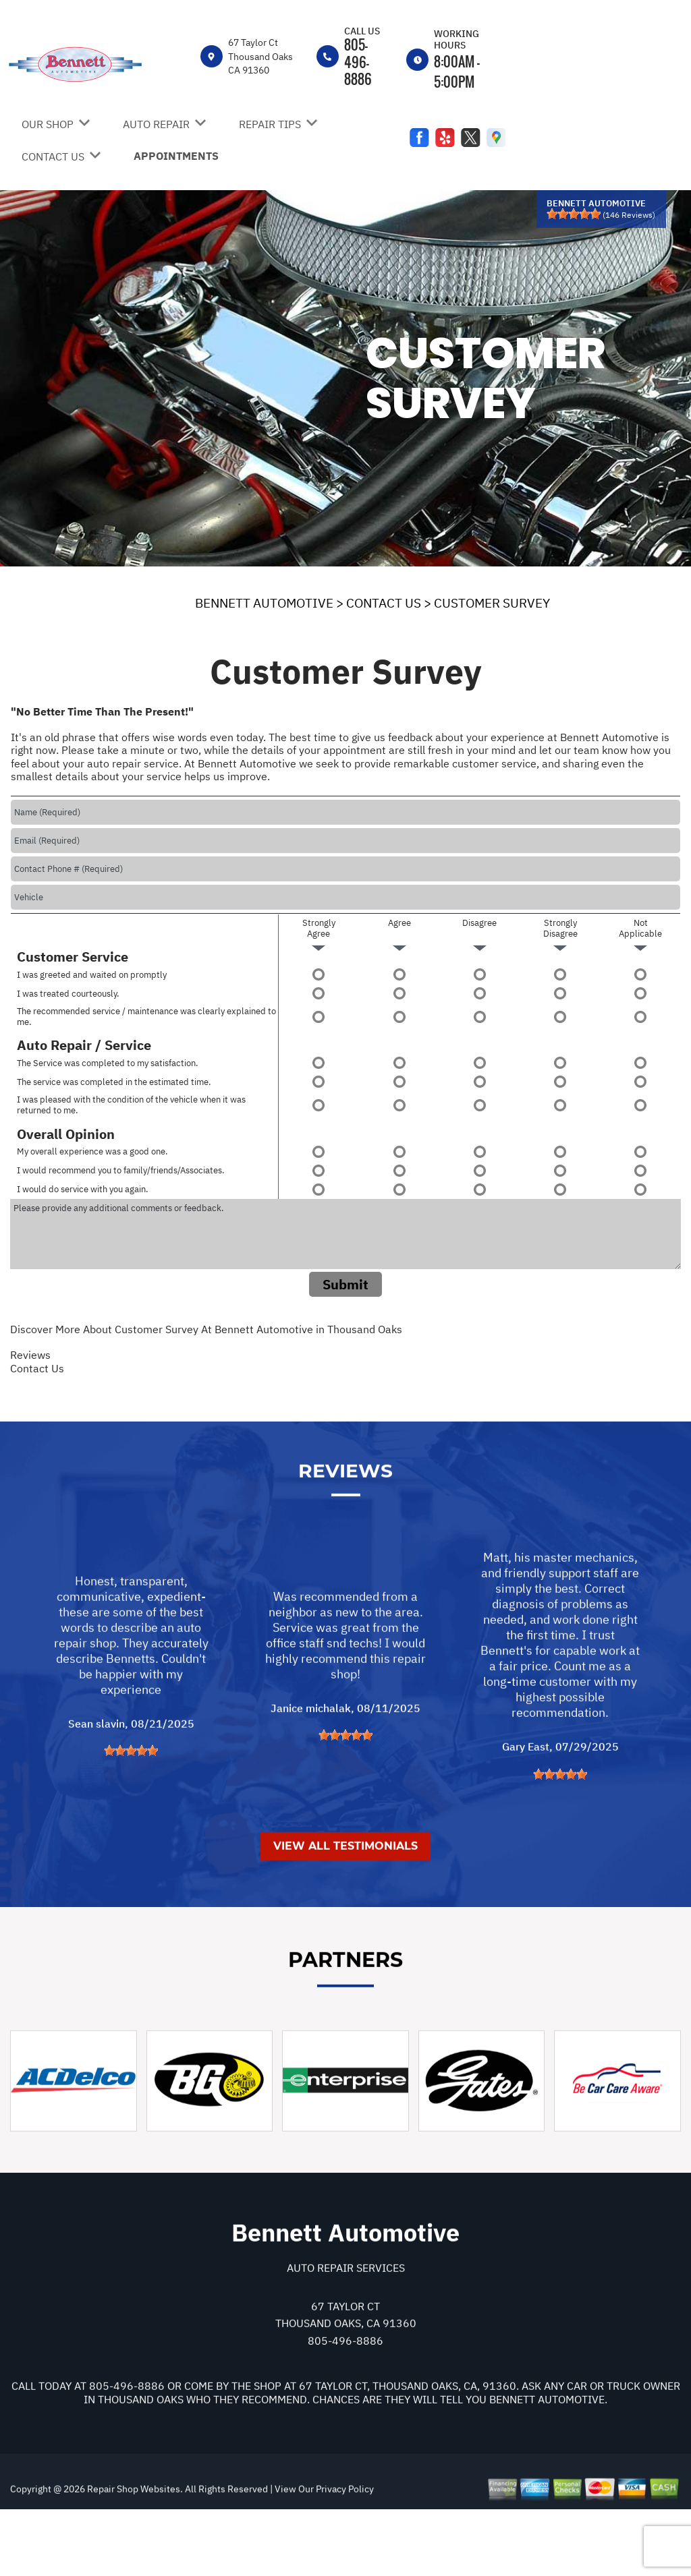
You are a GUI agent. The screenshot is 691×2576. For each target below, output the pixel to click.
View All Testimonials (345, 1908)
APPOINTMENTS (176, 156)
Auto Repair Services (346, 2329)
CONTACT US (53, 156)
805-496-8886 (358, 61)
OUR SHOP (48, 124)
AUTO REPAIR (156, 124)
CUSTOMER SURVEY (492, 603)
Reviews (30, 1355)
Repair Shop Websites (132, 2551)
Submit (345, 1284)
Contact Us (37, 1368)
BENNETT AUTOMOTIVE (264, 603)
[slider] (574, 213)
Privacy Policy (345, 2551)
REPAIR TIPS (270, 124)
